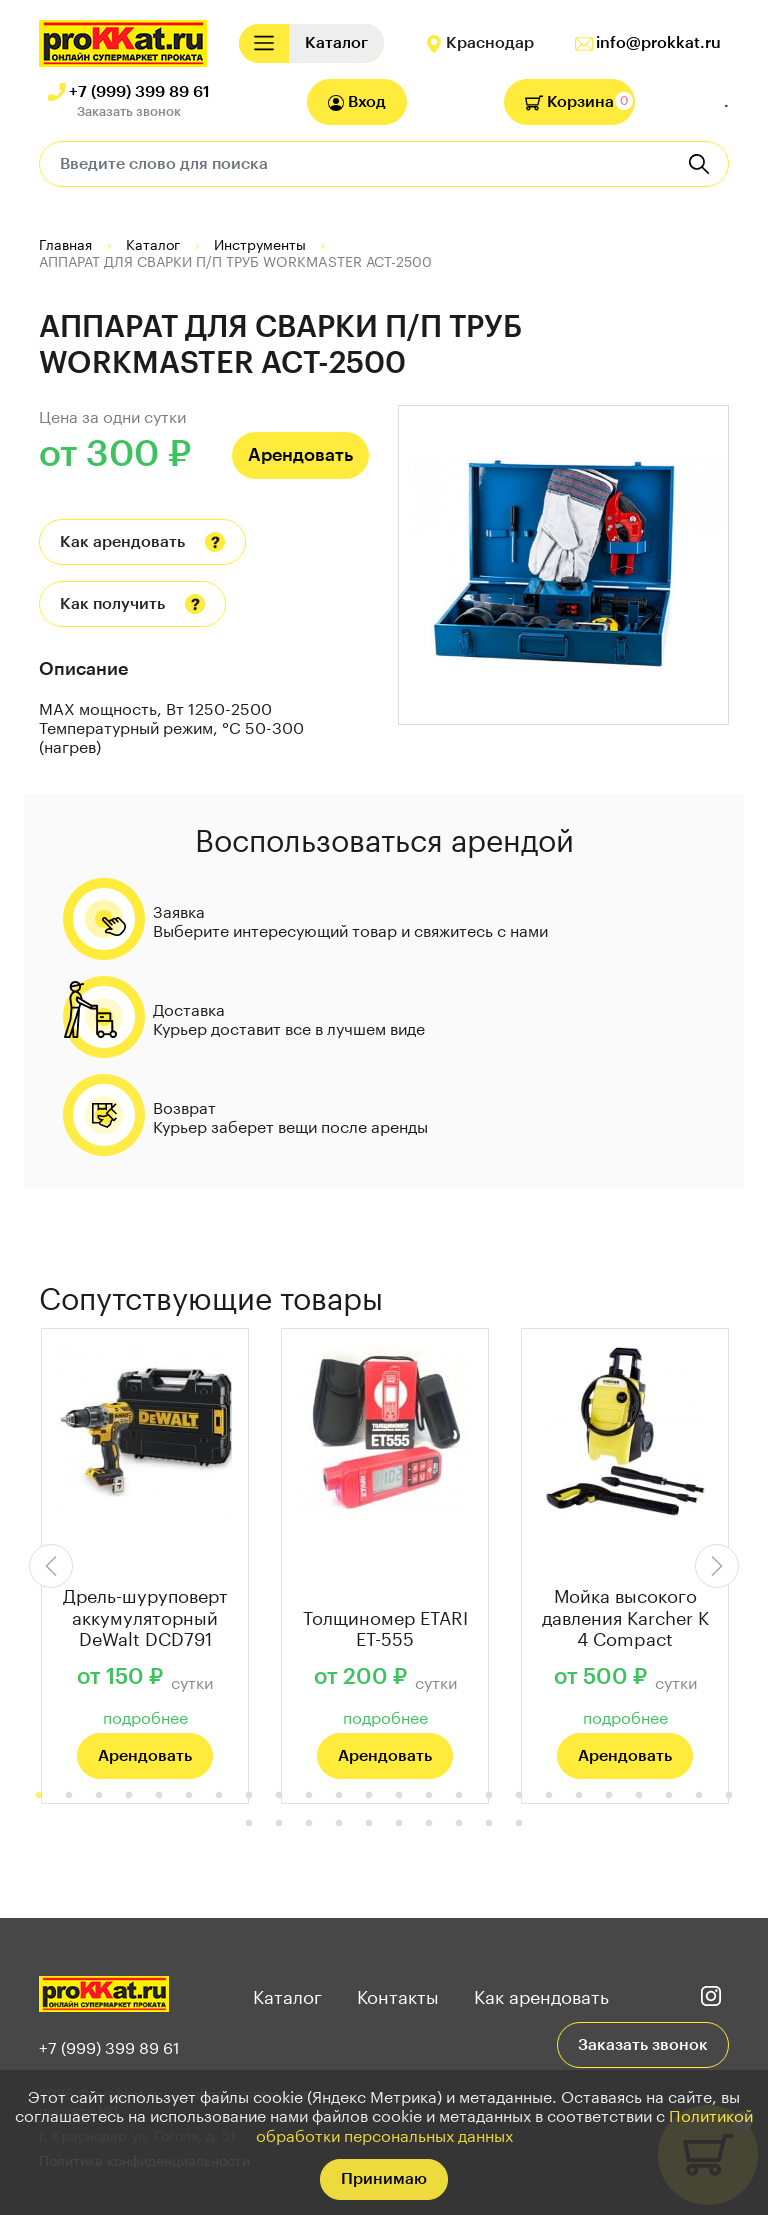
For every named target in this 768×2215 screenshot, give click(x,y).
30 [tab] (399, 1824)
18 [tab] (549, 1796)
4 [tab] (129, 1796)
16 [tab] (489, 1796)
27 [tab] (309, 1824)
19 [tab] (579, 1796)
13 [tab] (399, 1796)
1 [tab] (39, 1796)
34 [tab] (519, 1824)
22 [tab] (669, 1796)
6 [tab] (189, 1796)
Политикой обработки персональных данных (505, 2123)
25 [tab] (249, 1824)
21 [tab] (639, 1796)
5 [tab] (159, 1796)
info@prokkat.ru (658, 43)
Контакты (398, 1994)
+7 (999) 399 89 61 (139, 92)
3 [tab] (99, 1796)
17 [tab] (519, 1796)
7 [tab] (219, 1796)
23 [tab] (699, 1796)
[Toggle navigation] (264, 43)
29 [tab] (369, 1824)
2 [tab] (69, 1796)
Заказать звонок (129, 111)
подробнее (145, 1715)
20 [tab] (609, 1796)
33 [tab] (489, 1824)
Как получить (112, 604)
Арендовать (300, 455)
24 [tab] (729, 1796)
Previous (51, 1566)
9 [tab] (279, 1796)
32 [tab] (459, 1824)
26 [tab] (279, 1824)
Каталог (287, 1994)
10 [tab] (309, 1796)
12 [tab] (369, 1796)
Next (717, 1566)
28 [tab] (339, 1824)
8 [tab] (249, 1796)
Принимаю (384, 2179)
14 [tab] (429, 1796)
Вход (357, 102)
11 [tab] (339, 1796)
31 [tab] (429, 1824)
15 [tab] (459, 1796)
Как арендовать (122, 542)
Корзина (569, 102)
